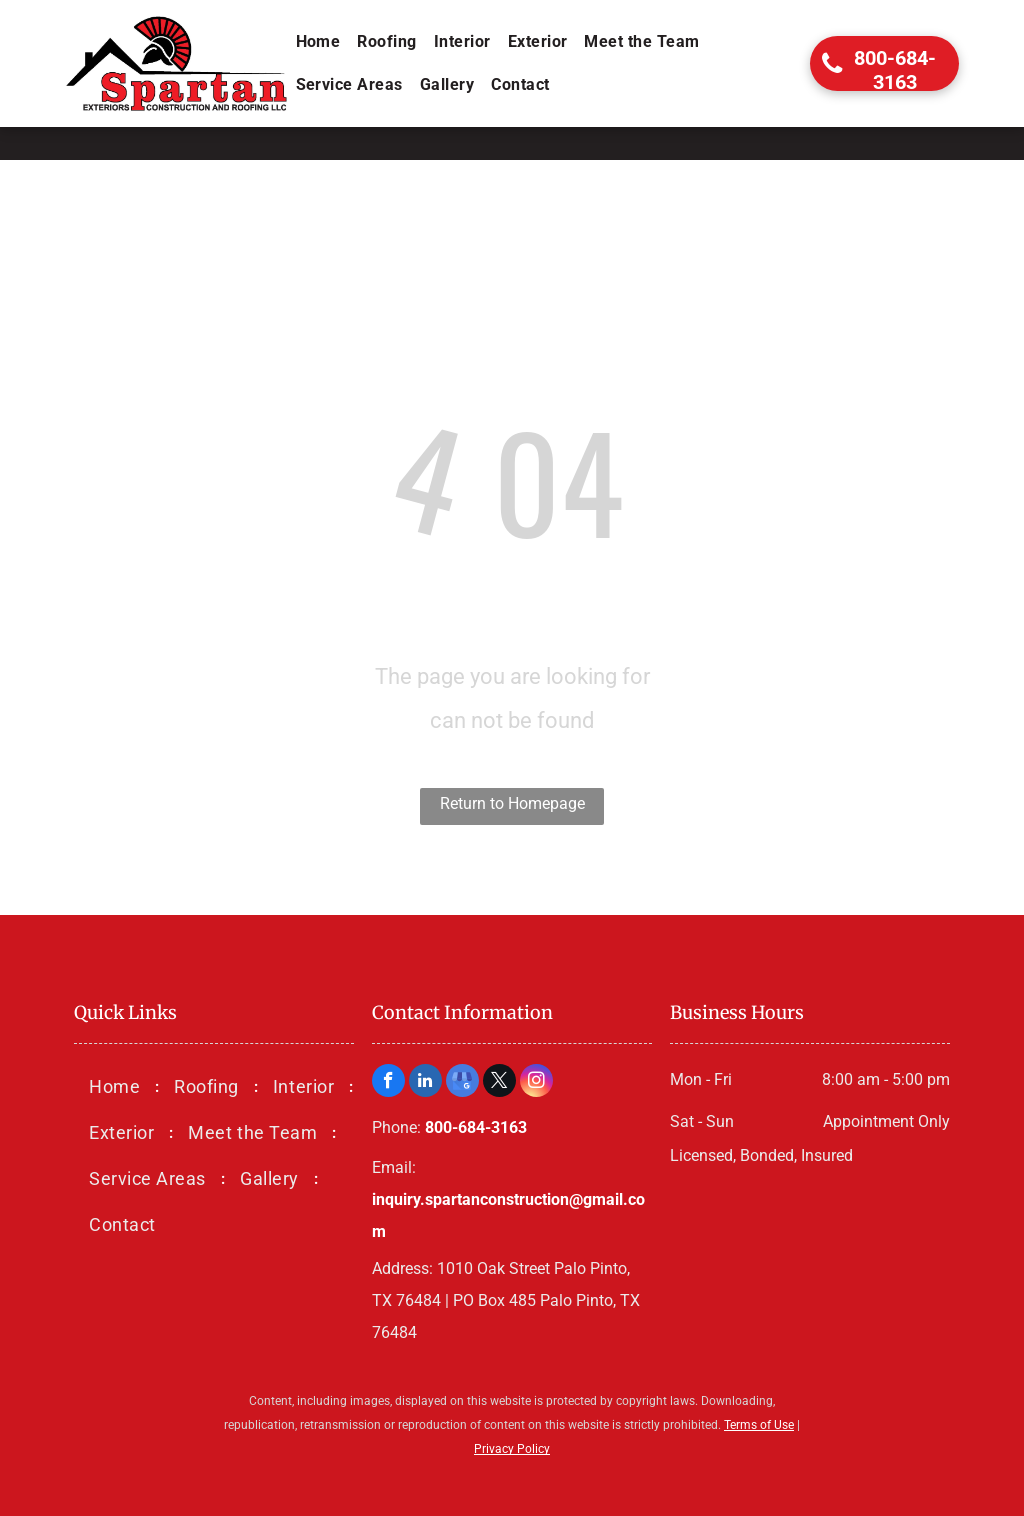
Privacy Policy (512, 1449)
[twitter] (499, 1083)
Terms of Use (759, 1425)
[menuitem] (320, 42)
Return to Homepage (512, 803)
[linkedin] (425, 1083)
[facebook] (388, 1083)
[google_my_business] (462, 1083)
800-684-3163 (476, 1127)
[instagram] (536, 1083)
